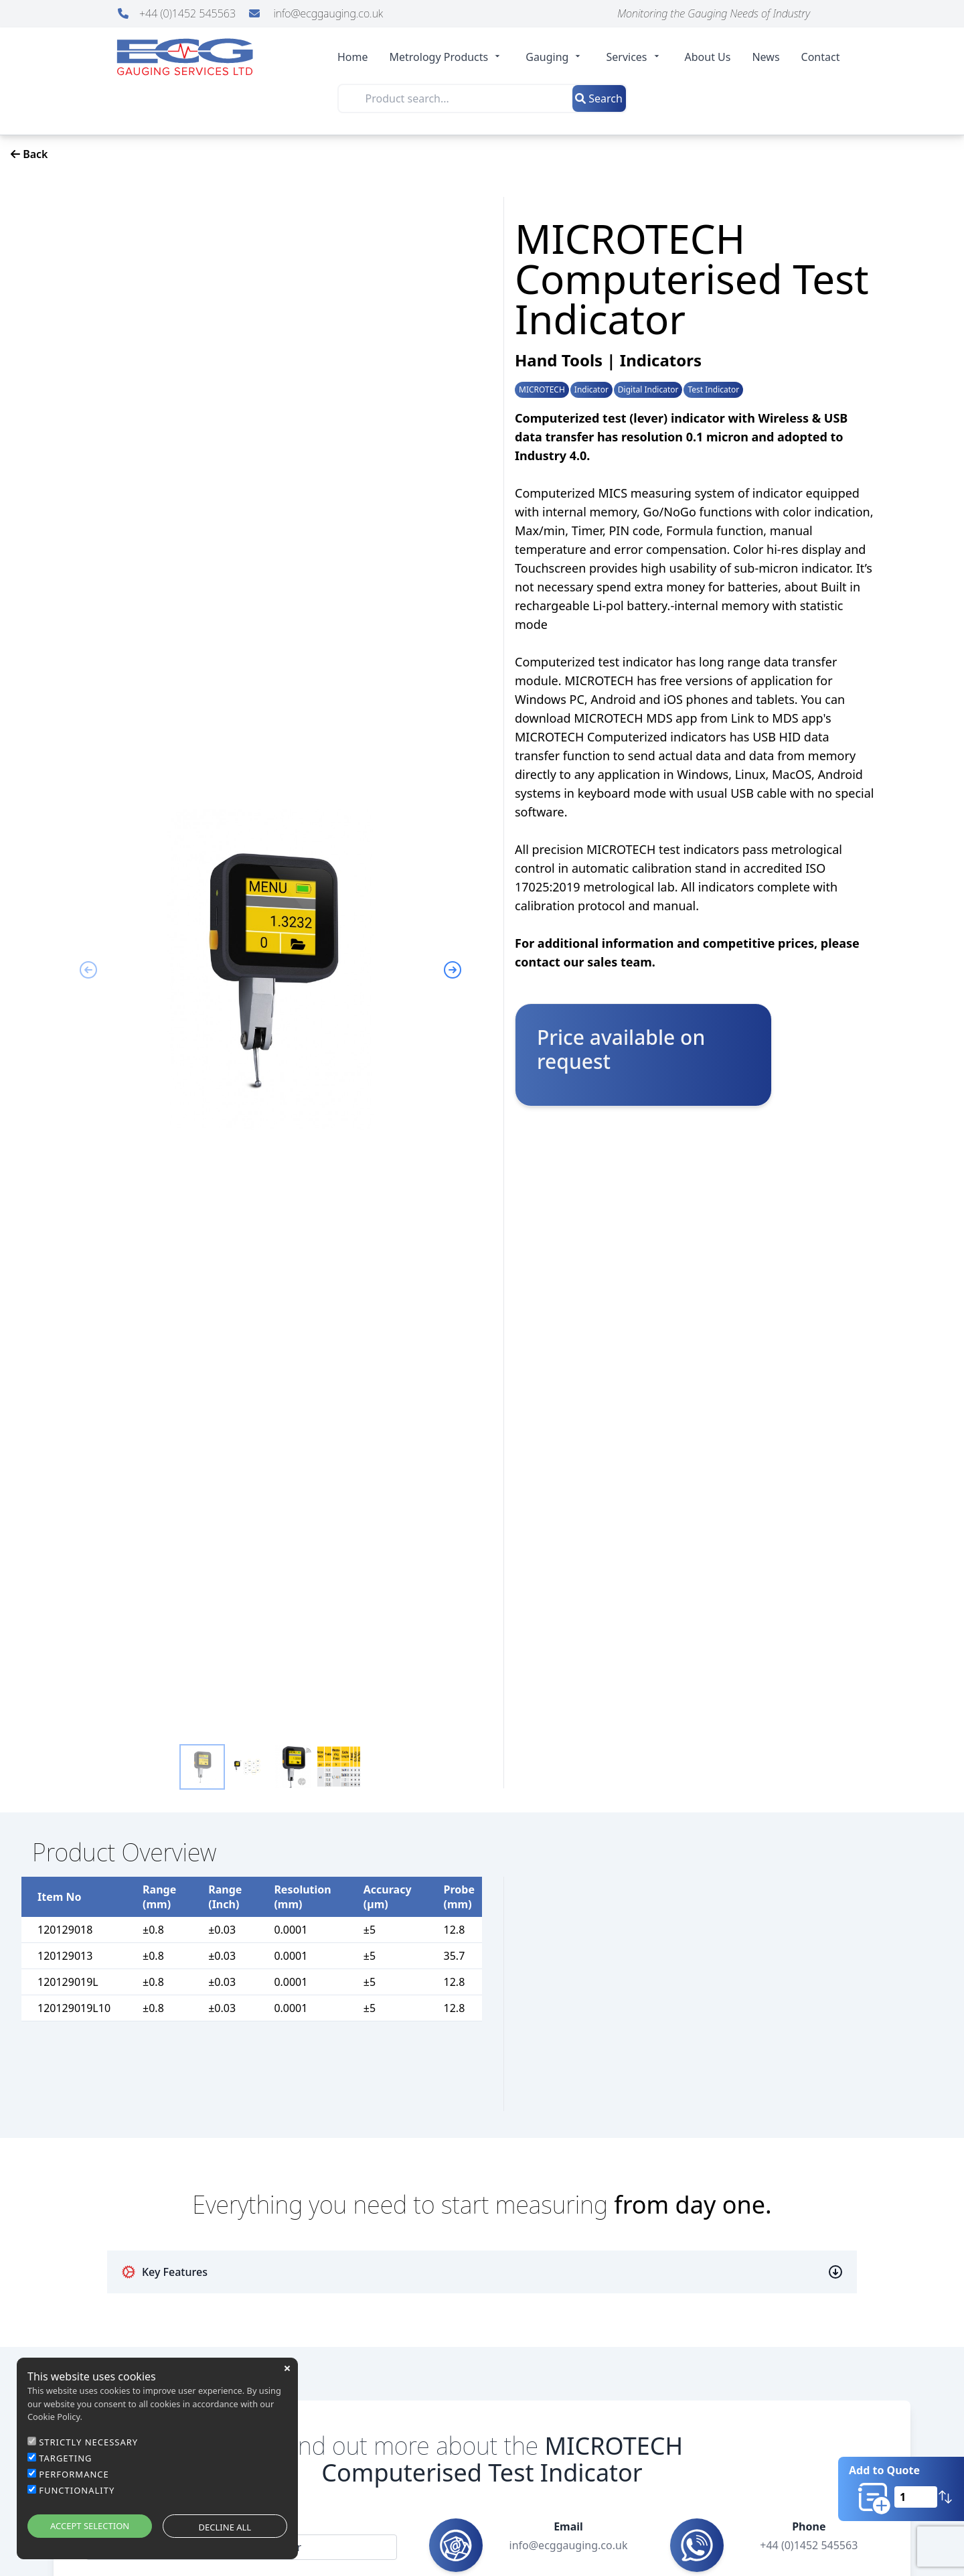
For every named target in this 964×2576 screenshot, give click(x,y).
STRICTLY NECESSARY (88, 2442)
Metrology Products (447, 57)
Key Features (164, 2272)
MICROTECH (542, 389)
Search (599, 98)
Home (352, 57)
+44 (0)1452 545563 (178, 13)
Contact (820, 57)
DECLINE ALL (225, 2527)
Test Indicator (713, 389)
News (765, 57)
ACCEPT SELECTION (89, 2526)
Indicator (591, 389)
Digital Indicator (648, 389)
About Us (708, 57)
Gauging (555, 57)
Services (634, 57)
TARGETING (65, 2458)
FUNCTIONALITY (76, 2490)
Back (29, 154)
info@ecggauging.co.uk (316, 13)
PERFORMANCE (74, 2474)
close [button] (287, 2368)
